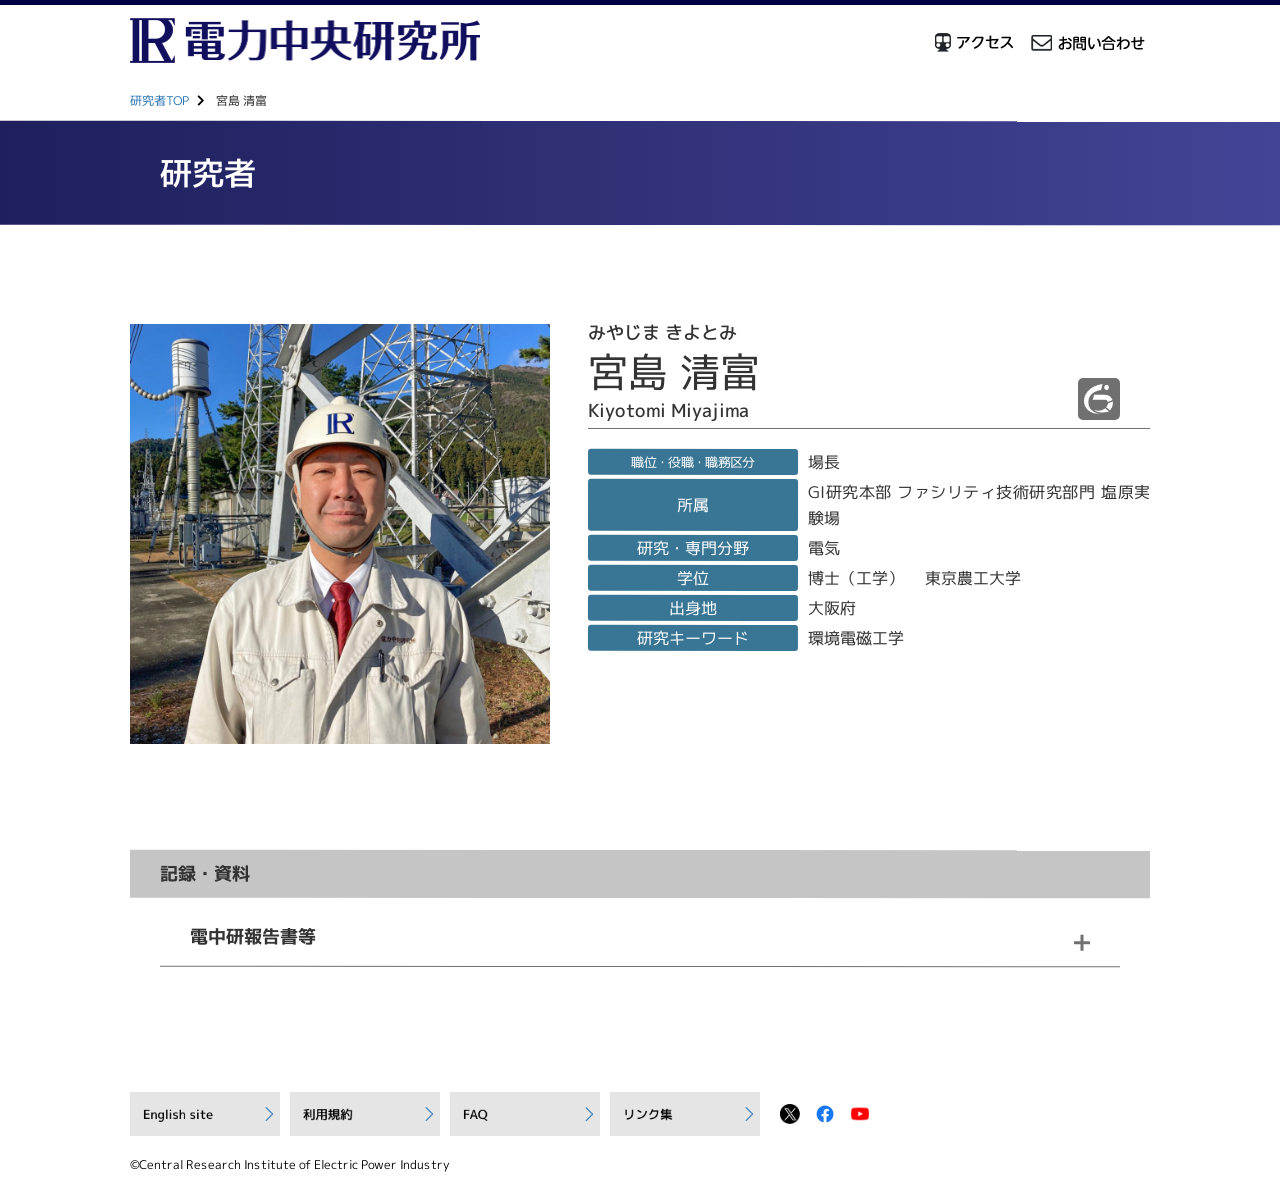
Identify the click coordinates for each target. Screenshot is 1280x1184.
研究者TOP (159, 100)
